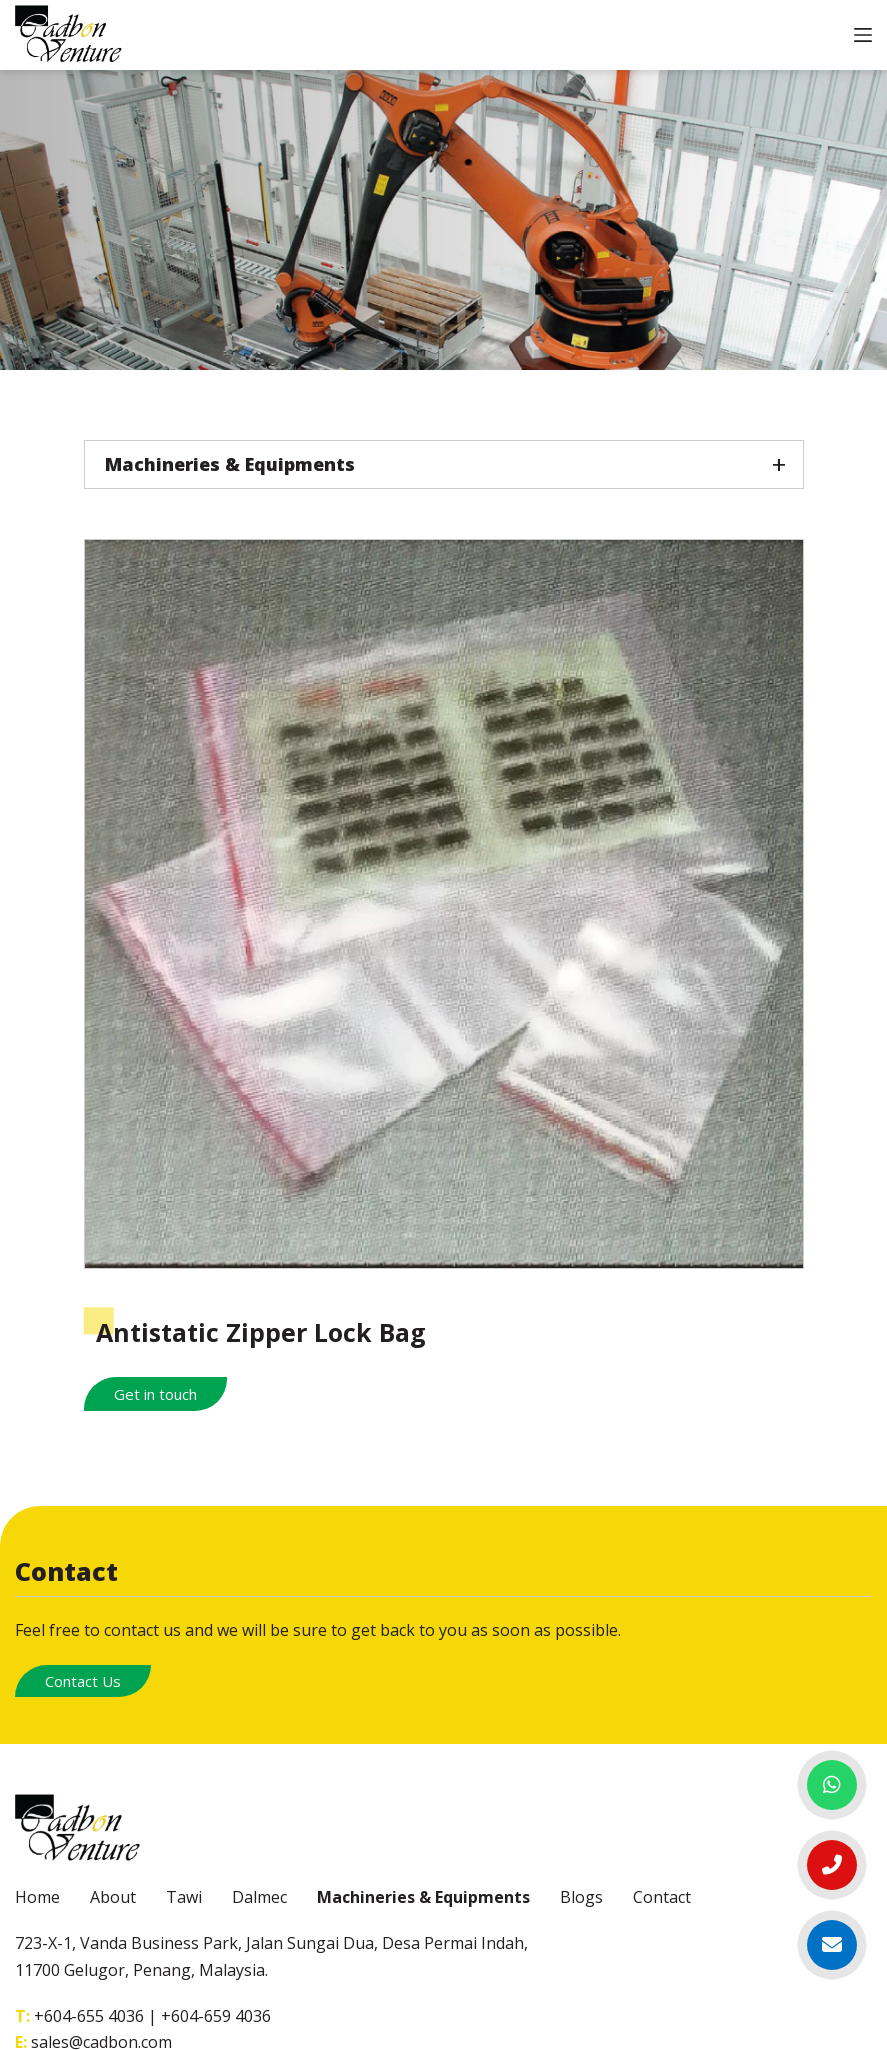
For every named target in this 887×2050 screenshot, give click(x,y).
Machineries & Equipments (423, 1897)
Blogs (581, 1897)
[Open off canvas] (863, 35)
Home (37, 1897)
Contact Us (83, 1681)
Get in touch (155, 1394)
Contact (662, 1897)
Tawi (184, 1897)
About (113, 1897)
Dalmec (259, 1897)
